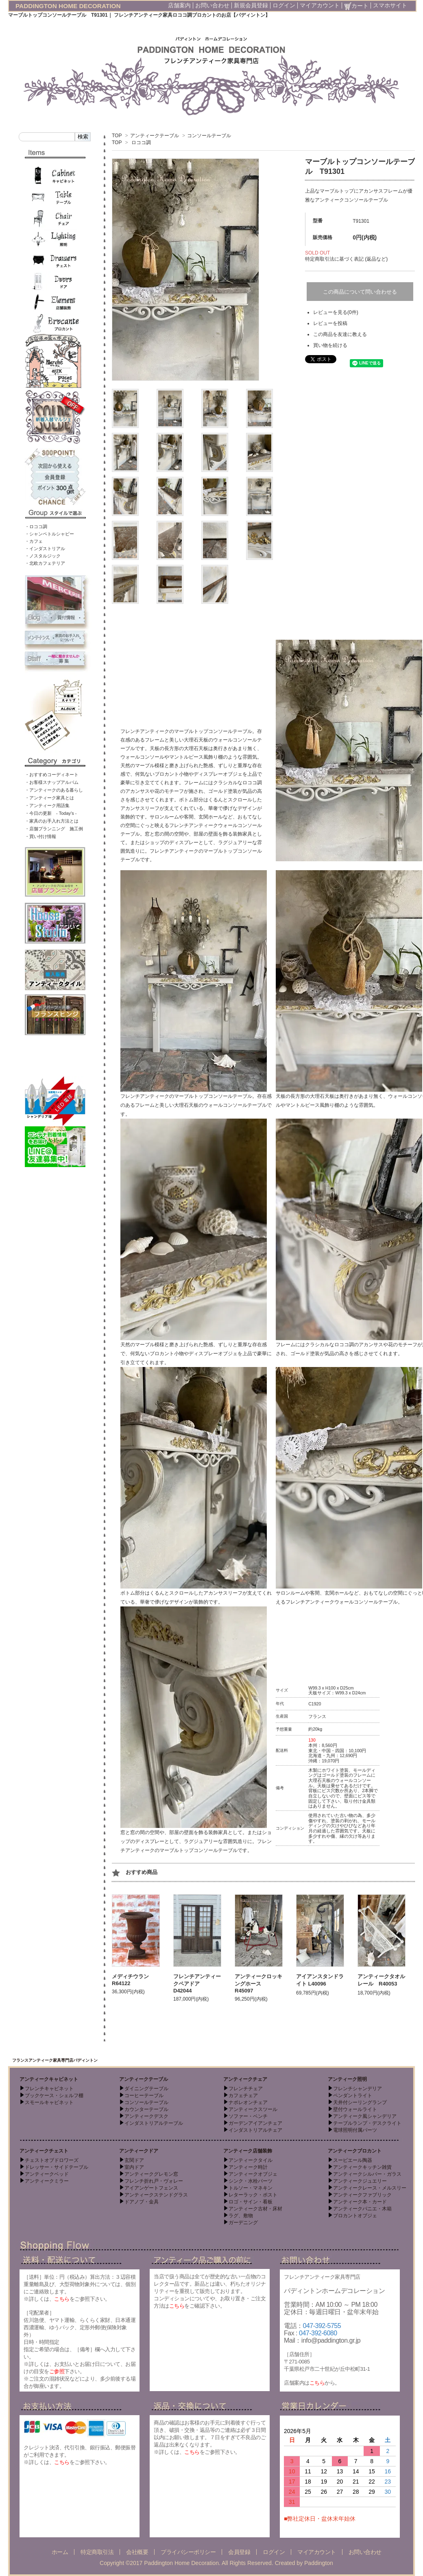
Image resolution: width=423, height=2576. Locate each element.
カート (356, 5)
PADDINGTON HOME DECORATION (68, 5)
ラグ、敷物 (241, 2215)
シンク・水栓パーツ (251, 2181)
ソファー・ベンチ (248, 2116)
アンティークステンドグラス (156, 2195)
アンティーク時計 (248, 2167)
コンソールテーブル (209, 135)
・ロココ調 (36, 526)
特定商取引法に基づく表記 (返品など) (346, 259)
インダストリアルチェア (255, 2130)
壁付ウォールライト (355, 2109)
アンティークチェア (245, 2079)
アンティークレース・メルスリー (369, 2188)
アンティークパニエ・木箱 (362, 2209)
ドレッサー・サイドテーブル (56, 2167)
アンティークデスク (146, 2116)
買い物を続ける (330, 345)
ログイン (284, 5)
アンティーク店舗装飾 (247, 2151)
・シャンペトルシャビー (49, 533)
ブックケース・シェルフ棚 (54, 2095)
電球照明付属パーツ (355, 2130)
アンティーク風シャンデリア (365, 2116)
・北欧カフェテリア (45, 563)
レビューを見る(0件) (335, 312)
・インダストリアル (45, 548)
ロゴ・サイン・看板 (251, 2202)
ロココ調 (141, 142)
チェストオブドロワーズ (51, 2160)
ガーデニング (243, 2222)
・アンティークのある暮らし (54, 790)
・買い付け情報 (40, 836)
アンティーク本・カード (360, 2202)
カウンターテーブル (146, 2109)
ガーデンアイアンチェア (255, 2123)
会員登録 (239, 2552)
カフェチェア (243, 2095)
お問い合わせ (212, 5)
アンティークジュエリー (360, 2181)
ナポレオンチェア (248, 2102)
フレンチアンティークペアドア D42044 (197, 1983)
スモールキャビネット (49, 2102)
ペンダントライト (352, 2095)
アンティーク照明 (347, 2079)
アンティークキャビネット (49, 2079)
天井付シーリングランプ (360, 2102)
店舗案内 (179, 5)
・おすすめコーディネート (51, 774)
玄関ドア (134, 2160)
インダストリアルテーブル (153, 2123)
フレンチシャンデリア (357, 2088)
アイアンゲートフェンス (151, 2188)
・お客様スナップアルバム (51, 782)
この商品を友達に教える (340, 334)
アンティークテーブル (154, 135)
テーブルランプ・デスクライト (367, 2123)
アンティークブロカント (355, 2151)
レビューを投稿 (330, 323)
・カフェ (34, 541)
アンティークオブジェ (253, 2174)
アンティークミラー (47, 2181)
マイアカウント (320, 5)
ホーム (60, 2552)
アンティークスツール (253, 2109)
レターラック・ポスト (253, 2195)
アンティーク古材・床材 (255, 2209)
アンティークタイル (251, 2160)
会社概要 (137, 2552)
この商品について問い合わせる (360, 292)
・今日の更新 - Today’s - (51, 813)
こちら (62, 2299)
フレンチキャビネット (49, 2088)
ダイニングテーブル (146, 2088)
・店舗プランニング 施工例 (54, 828)
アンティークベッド (47, 2174)
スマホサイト (390, 5)
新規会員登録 (251, 5)
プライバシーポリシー (188, 2552)
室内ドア (134, 2167)
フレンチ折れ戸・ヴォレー (153, 2181)
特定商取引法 (97, 2552)
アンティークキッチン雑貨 (362, 2167)
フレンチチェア (246, 2088)
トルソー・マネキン (251, 2188)
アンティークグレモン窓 (151, 2174)
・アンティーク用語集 (47, 805)
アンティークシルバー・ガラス (367, 2174)
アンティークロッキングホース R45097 (258, 1983)
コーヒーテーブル (144, 2095)
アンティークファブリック (362, 2195)
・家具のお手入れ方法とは (51, 820)
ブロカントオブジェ (355, 2215)
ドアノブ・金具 (141, 2202)
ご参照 (57, 2371)
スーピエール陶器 (352, 2160)
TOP (117, 135)
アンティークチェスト (44, 2151)
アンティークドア (138, 2151)
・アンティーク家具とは (49, 797)
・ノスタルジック (43, 555)
